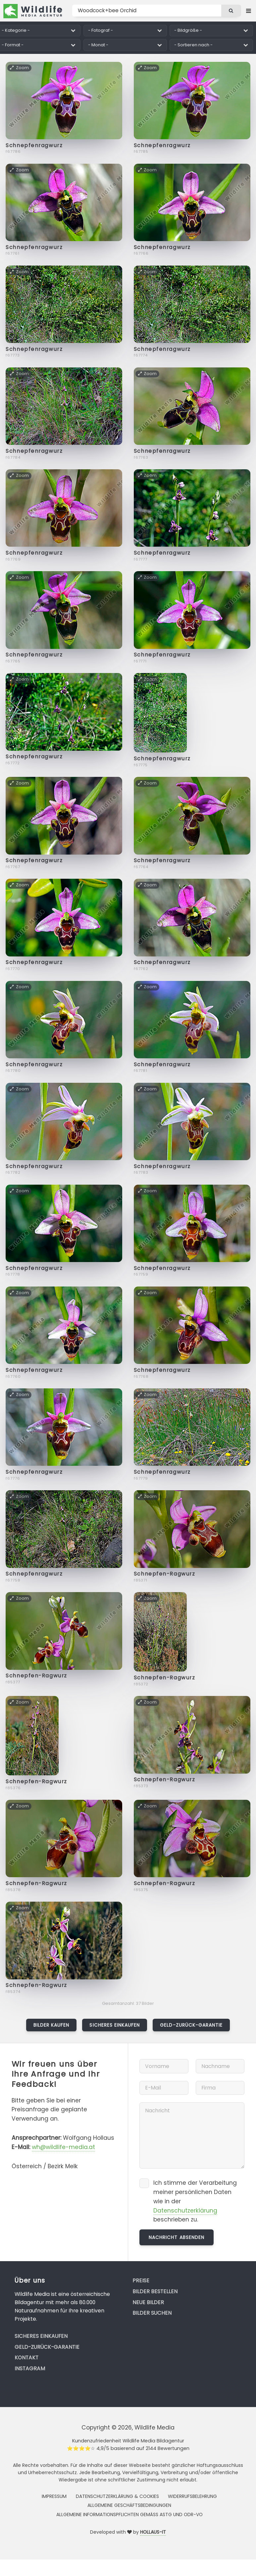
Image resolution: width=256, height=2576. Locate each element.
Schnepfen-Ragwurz (164, 1573)
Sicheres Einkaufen (114, 2025)
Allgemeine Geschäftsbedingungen (129, 2505)
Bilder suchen (152, 2312)
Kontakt (26, 2357)
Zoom (19, 67)
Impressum (54, 2496)
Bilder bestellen (155, 2291)
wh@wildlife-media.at (63, 2147)
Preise (140, 2280)
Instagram (30, 2368)
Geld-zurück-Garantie (191, 2025)
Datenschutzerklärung (185, 2211)
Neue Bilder (148, 2302)
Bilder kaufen (51, 2025)
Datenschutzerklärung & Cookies (117, 2496)
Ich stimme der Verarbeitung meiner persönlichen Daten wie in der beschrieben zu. (195, 2201)
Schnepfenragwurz (34, 145)
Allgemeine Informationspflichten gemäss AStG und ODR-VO (129, 2514)
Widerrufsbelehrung (192, 2496)
